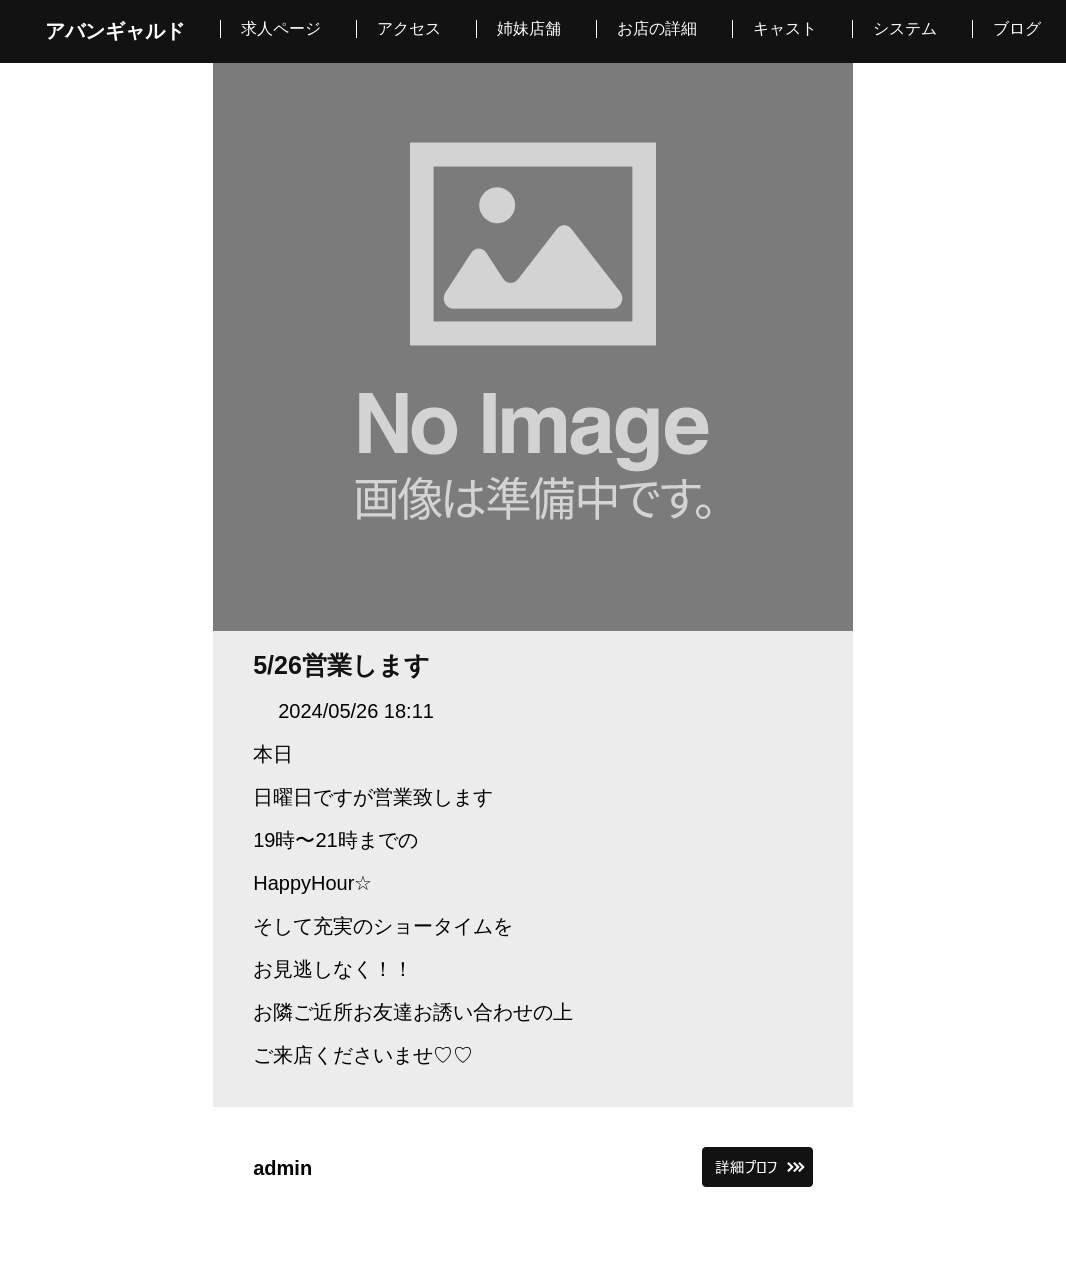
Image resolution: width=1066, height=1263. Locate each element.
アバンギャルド (115, 31)
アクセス (409, 28)
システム (905, 28)
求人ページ (281, 28)
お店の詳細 (657, 28)
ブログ (1017, 28)
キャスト (785, 28)
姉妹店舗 (529, 28)
